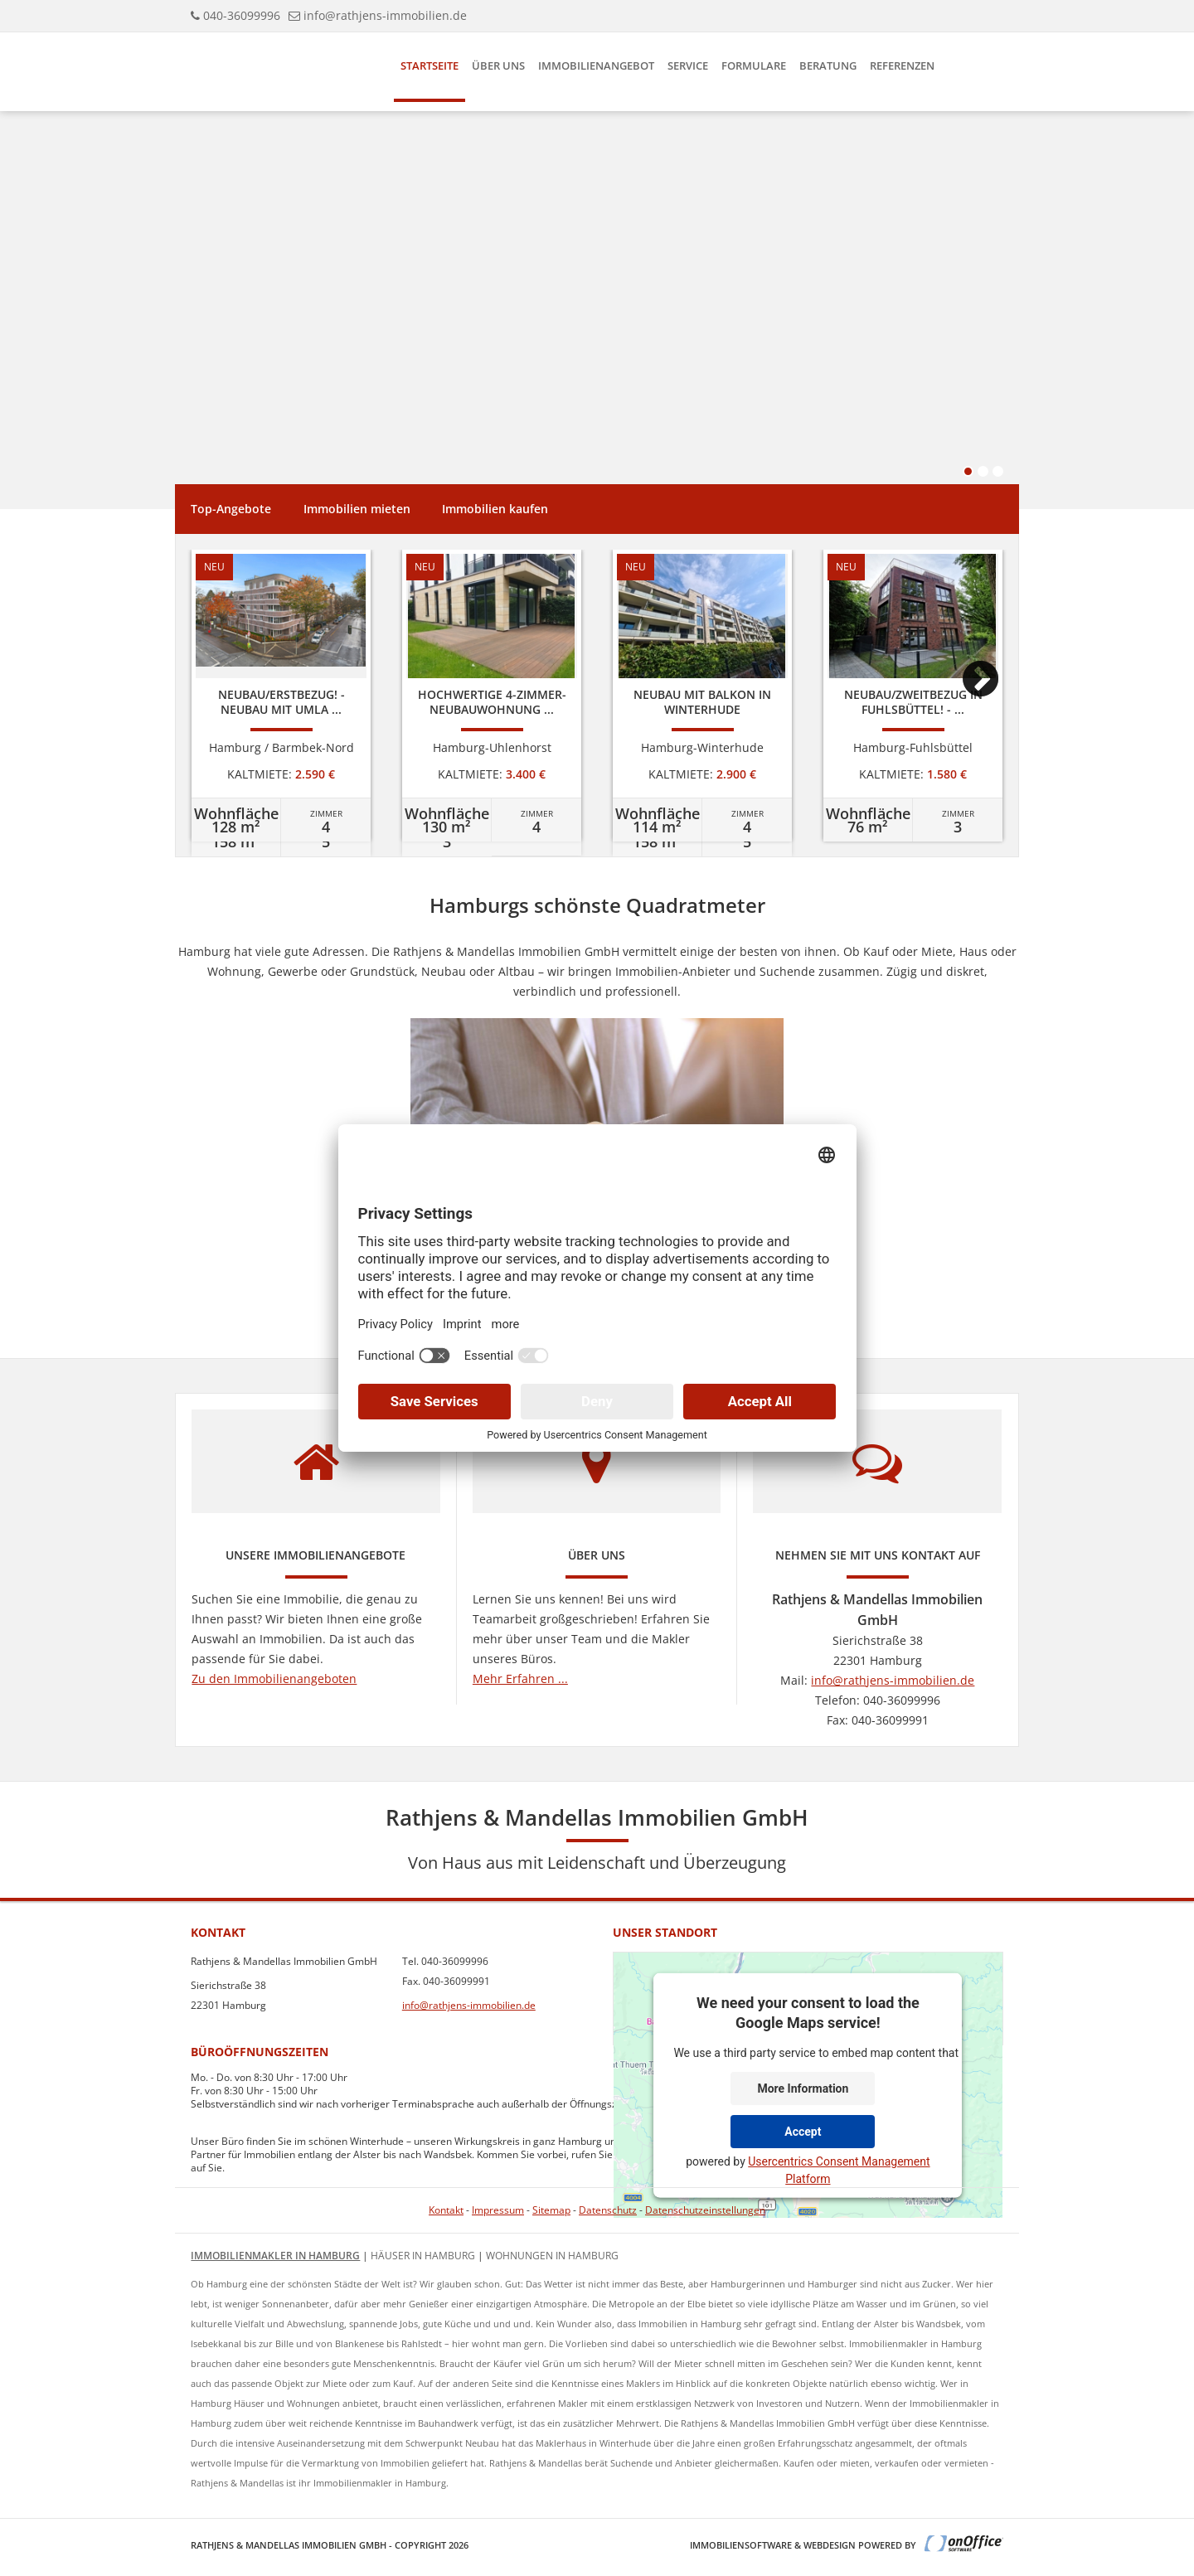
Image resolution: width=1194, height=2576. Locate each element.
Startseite (429, 65)
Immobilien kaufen (495, 509)
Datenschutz (608, 2210)
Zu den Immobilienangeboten (274, 1678)
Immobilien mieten (356, 509)
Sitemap (551, 2210)
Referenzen (902, 65)
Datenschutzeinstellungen (705, 2210)
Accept (802, 2130)
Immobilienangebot (596, 65)
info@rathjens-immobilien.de (385, 15)
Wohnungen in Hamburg (552, 2256)
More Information (802, 2087)
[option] (281, 696)
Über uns (498, 65)
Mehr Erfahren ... (520, 1678)
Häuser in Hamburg (423, 2256)
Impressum (498, 2210)
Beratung (828, 65)
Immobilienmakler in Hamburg (275, 2256)
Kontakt (446, 2210)
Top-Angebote (231, 509)
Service (687, 65)
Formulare (753, 65)
